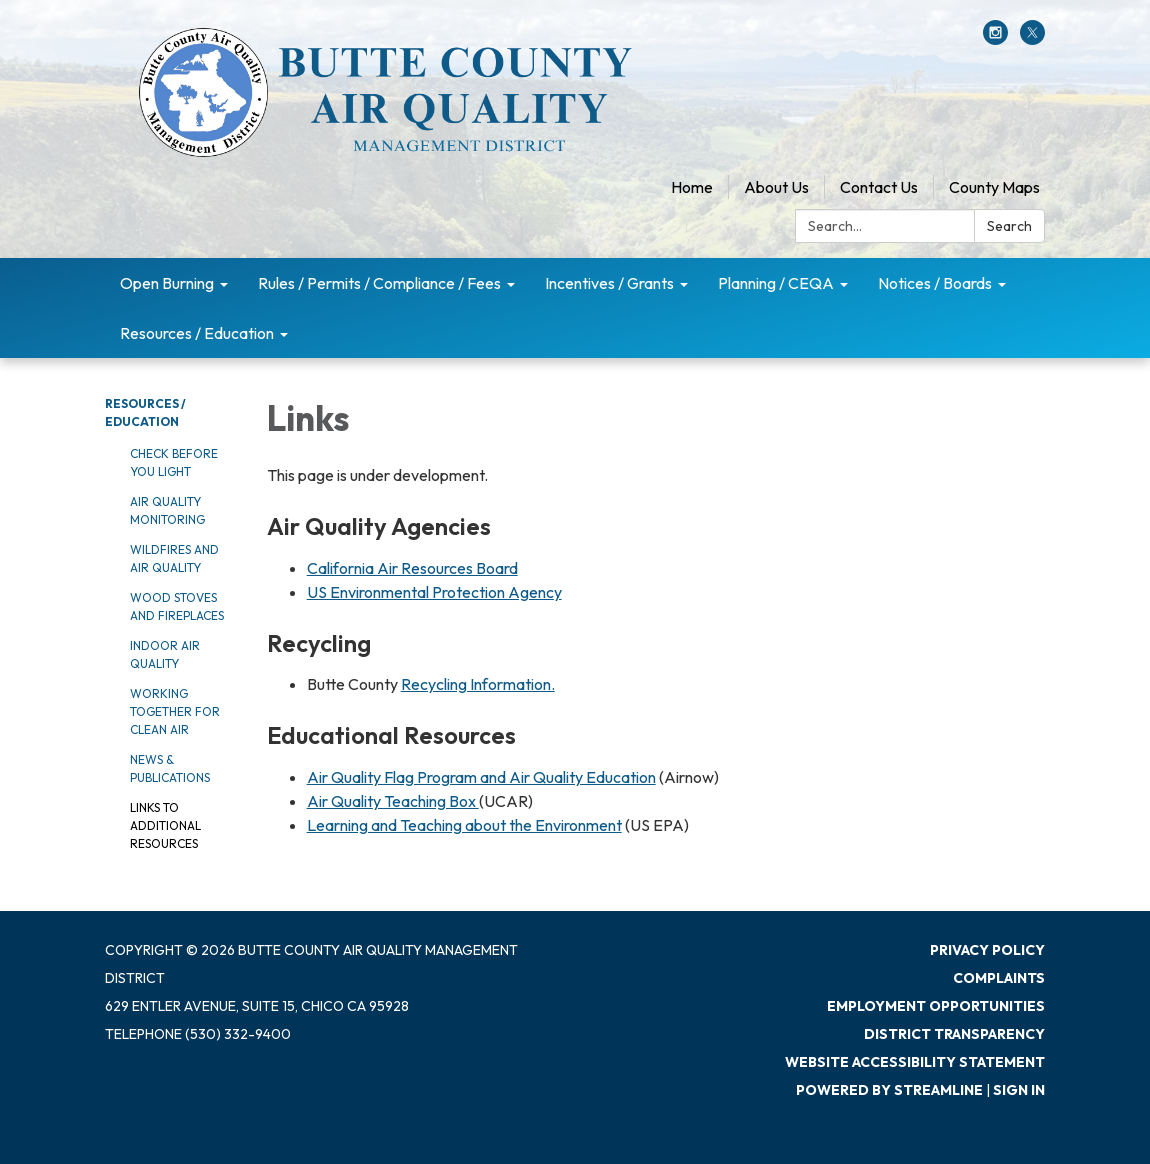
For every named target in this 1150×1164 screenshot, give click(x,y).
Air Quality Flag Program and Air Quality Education (481, 777)
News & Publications (170, 768)
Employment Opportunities (936, 1006)
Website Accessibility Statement (915, 1062)
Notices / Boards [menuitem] (935, 283)
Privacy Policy (987, 950)
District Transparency (954, 1034)
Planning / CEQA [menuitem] (776, 283)
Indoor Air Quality (165, 654)
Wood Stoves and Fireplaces (177, 606)
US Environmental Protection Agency (434, 592)
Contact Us (879, 187)
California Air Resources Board (412, 568)
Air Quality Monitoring (167, 510)
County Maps (994, 187)
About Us (776, 187)
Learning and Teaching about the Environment (464, 825)
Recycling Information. (478, 684)
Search (1009, 226)
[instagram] (995, 39)
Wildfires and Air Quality (174, 558)
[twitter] (1032, 39)
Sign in (1019, 1090)
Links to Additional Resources (165, 825)
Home (692, 187)
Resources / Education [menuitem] (197, 333)
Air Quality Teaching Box (393, 801)
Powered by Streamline (889, 1090)
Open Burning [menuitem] (167, 283)
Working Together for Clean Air (175, 711)
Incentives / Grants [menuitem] (609, 283)
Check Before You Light (174, 462)
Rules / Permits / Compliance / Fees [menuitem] (379, 283)
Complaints (999, 978)
